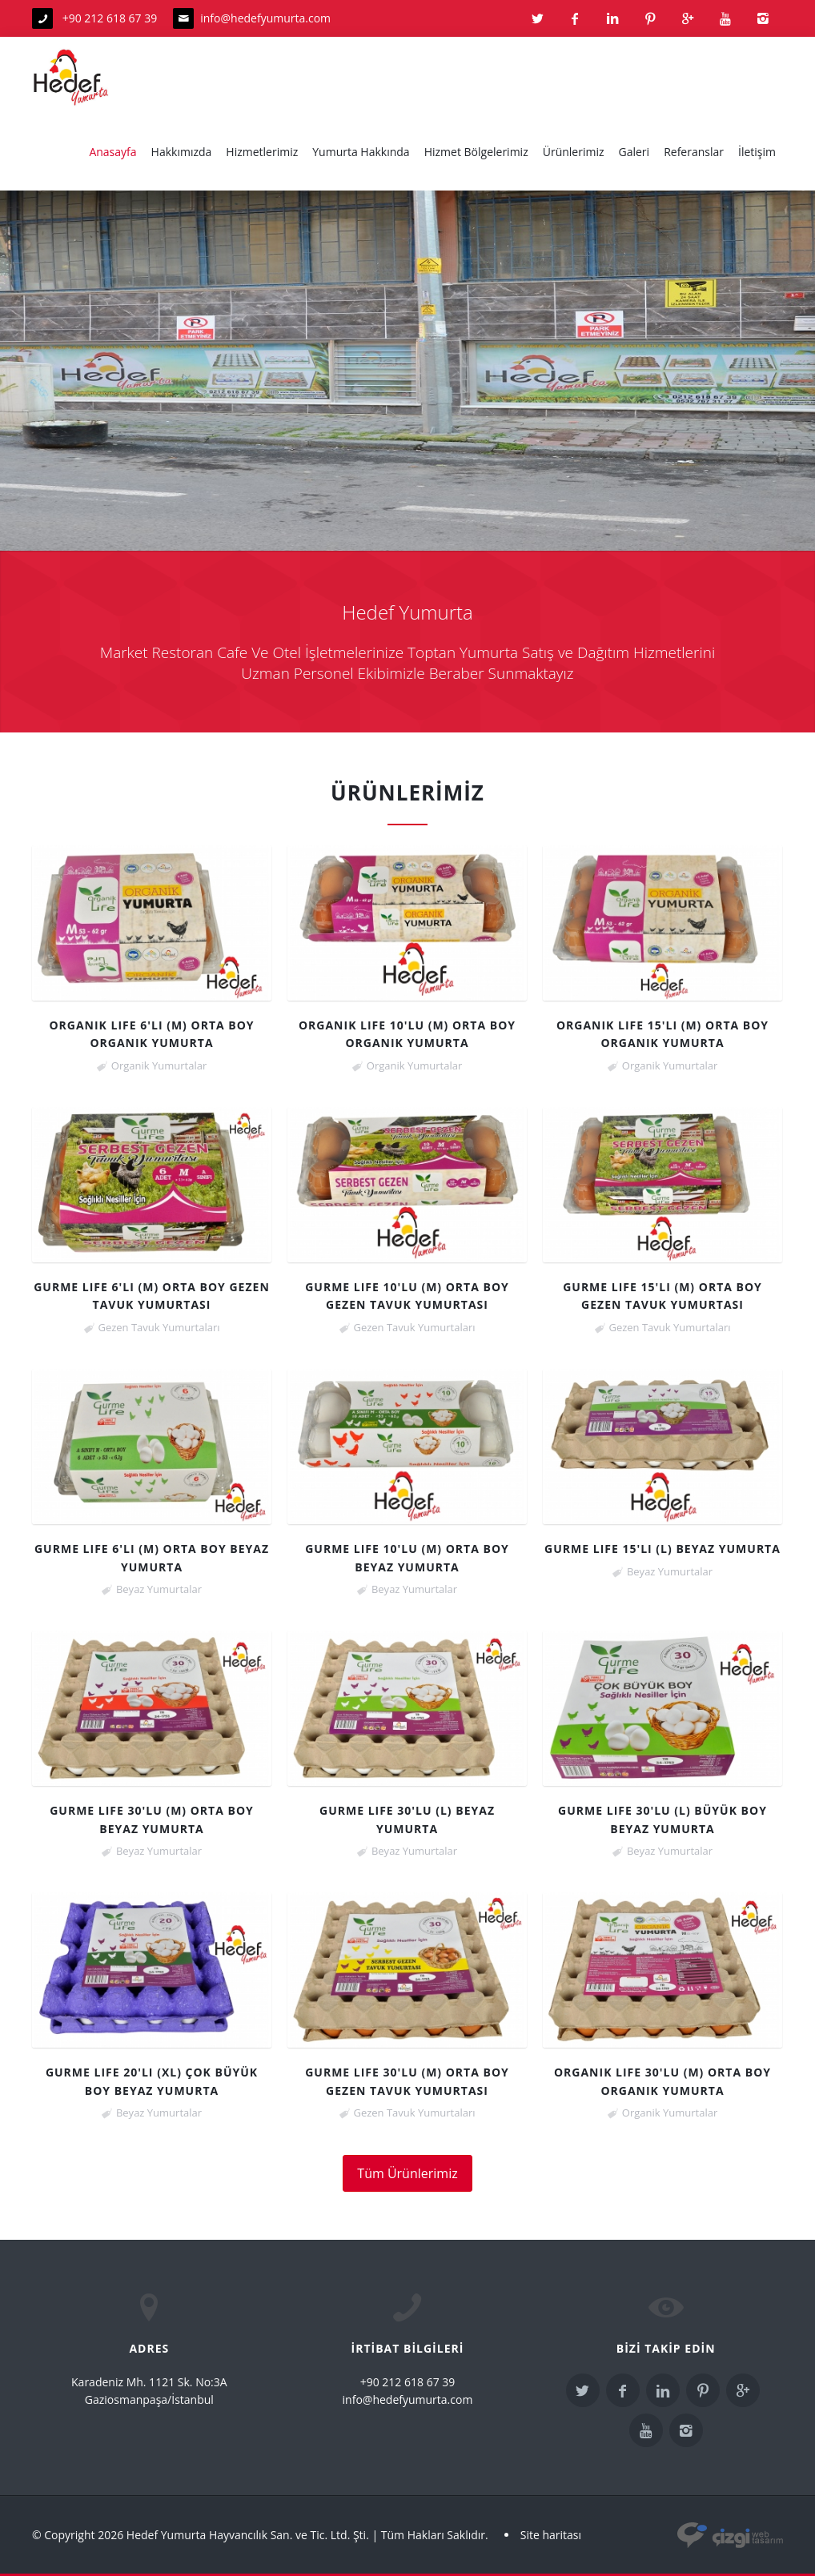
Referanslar (694, 151)
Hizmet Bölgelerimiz (476, 151)
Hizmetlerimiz (262, 151)
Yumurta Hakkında (360, 151)
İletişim (757, 151)
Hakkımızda (181, 151)
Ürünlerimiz (573, 151)
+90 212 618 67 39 (94, 18)
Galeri (634, 151)
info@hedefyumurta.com (265, 18)
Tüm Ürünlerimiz (407, 2173)
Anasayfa (112, 151)
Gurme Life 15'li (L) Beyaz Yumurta (662, 1548)
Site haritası (550, 2534)
